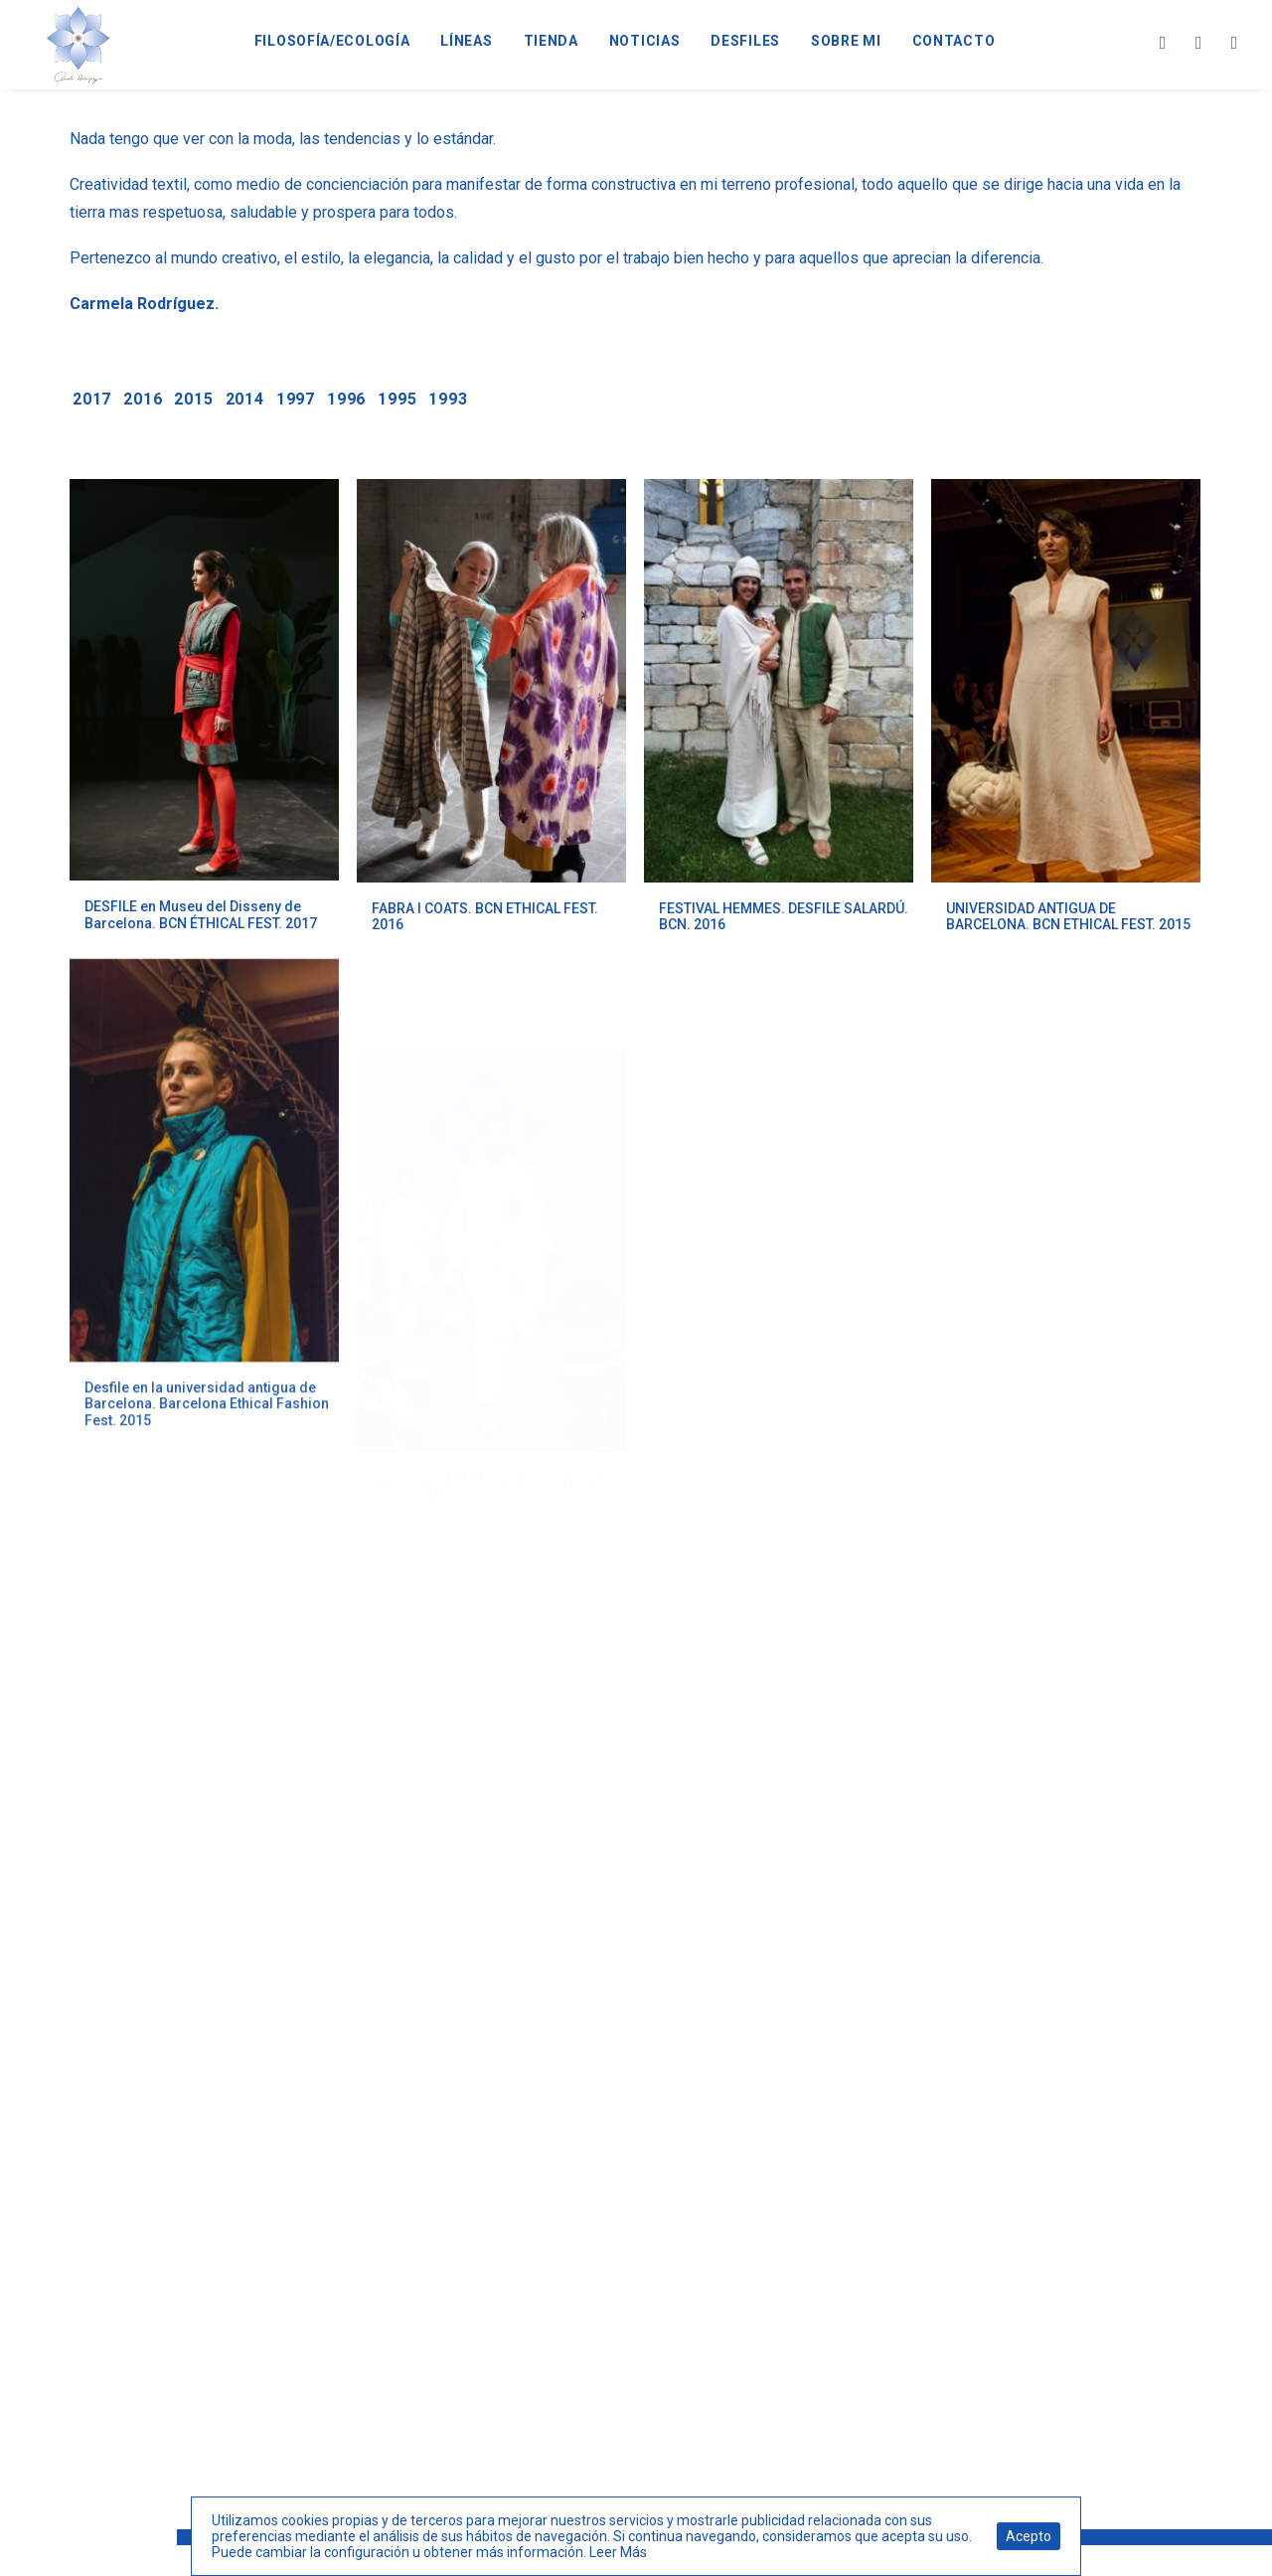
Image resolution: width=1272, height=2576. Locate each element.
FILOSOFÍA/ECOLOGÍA (332, 41)
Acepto (1028, 2536)
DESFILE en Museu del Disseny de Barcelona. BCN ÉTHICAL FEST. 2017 (200, 914)
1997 (295, 399)
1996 (346, 399)
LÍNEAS (466, 41)
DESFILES (745, 41)
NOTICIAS (645, 41)
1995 (397, 399)
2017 (92, 399)
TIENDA (551, 41)
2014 (245, 399)
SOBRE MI (846, 41)
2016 (142, 399)
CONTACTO (954, 41)
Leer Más (618, 2552)
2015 (193, 399)
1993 (447, 399)
